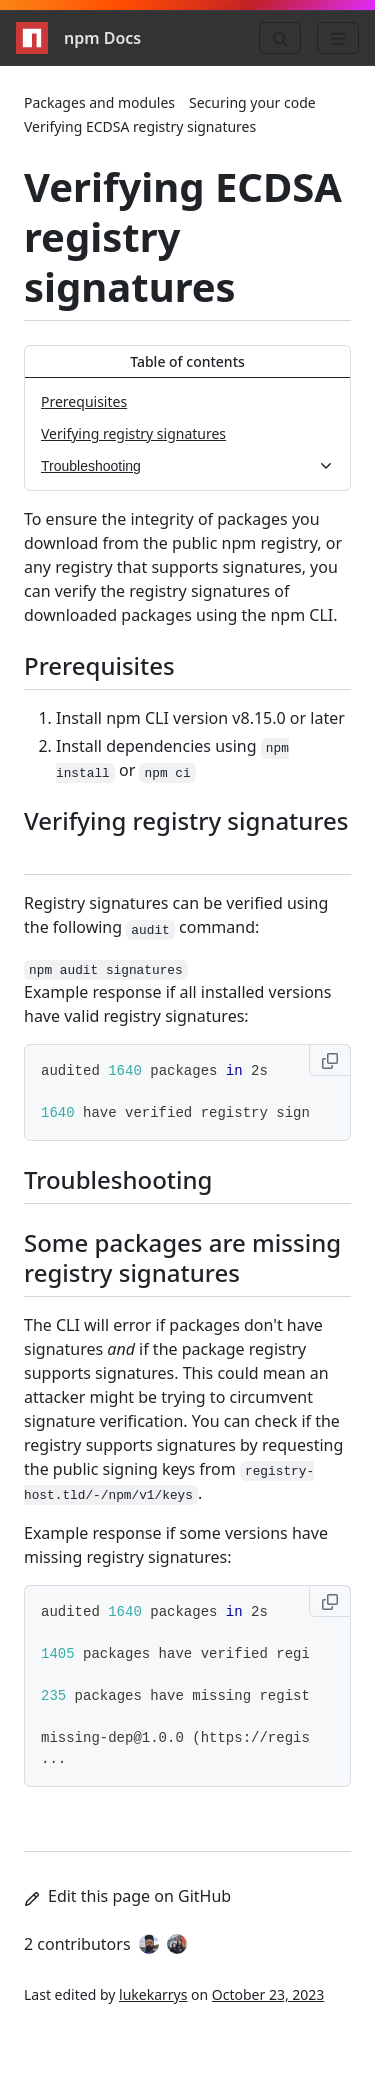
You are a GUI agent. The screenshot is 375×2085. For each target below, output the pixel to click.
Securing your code (252, 102)
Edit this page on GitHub (127, 1896)
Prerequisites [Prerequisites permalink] (111, 665)
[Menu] (338, 38)
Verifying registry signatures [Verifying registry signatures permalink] (186, 833)
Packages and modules (99, 102)
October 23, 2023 (268, 1994)
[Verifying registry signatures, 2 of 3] (187, 434)
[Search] (280, 38)
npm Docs (78, 38)
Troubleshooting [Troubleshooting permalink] (130, 1179)
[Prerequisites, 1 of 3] (187, 402)
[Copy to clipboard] (330, 1060)
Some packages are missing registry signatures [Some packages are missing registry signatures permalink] (182, 1257)
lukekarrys (153, 1994)
